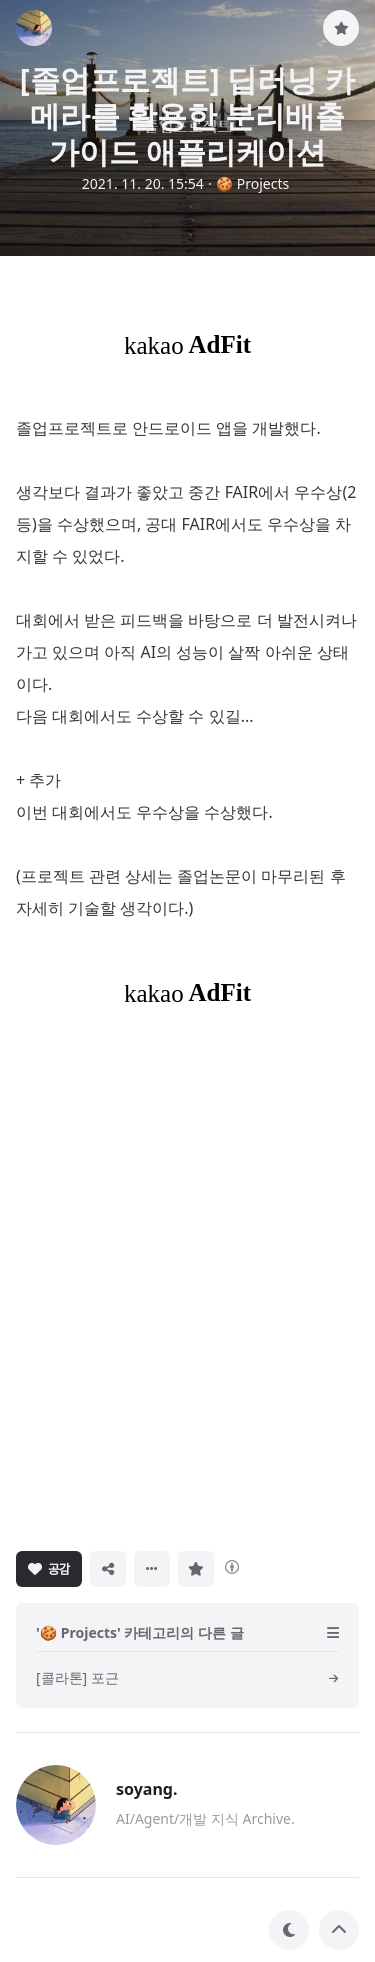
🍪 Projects (253, 183)
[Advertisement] (187, 1277)
